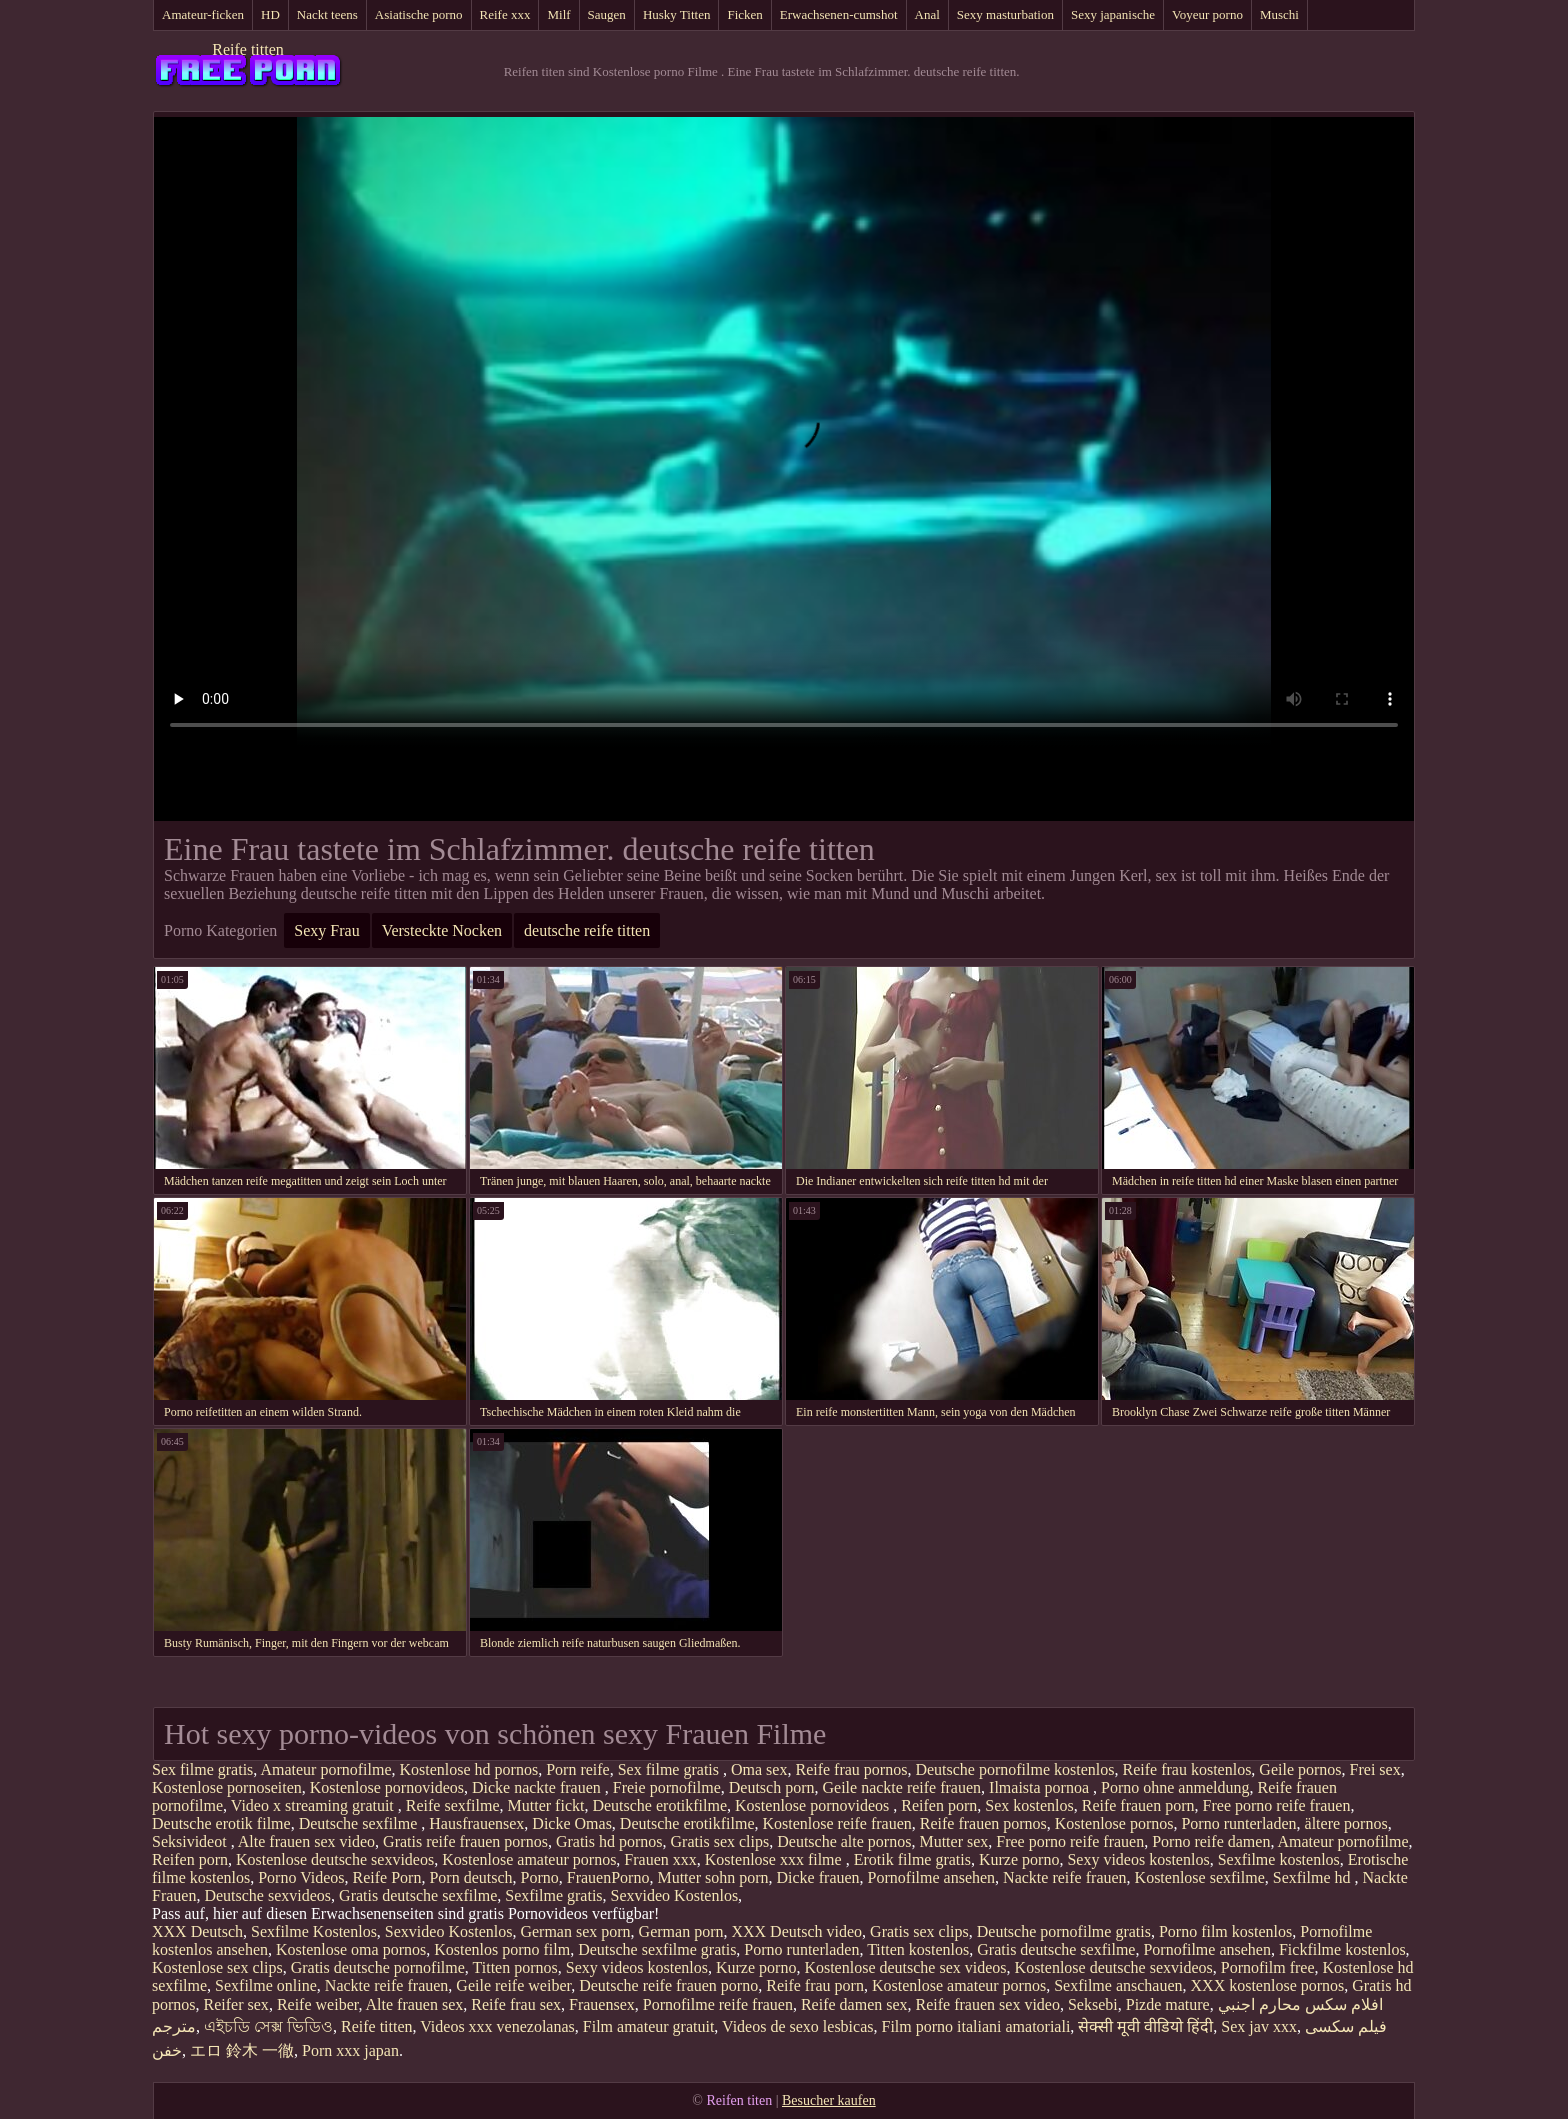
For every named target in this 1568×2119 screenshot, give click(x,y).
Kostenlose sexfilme (1200, 1877)
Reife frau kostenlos (1187, 1769)
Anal (927, 14)
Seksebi (1093, 2004)
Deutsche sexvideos (267, 1895)
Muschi (1279, 14)
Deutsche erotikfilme (659, 1805)
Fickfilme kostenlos (1342, 1949)
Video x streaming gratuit (314, 1805)
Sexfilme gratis (553, 1895)
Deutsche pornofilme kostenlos (1014, 1769)
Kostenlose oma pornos (351, 1949)
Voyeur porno (1207, 14)
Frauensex (602, 2004)
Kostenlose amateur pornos (529, 1859)
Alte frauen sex (415, 2004)
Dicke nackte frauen (538, 1787)
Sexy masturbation (1005, 14)
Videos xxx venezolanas (497, 2026)
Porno (540, 1877)
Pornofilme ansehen (932, 1877)
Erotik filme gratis (912, 1859)
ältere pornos (1346, 1823)
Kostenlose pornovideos (387, 1787)
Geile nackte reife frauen (902, 1787)
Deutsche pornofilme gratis (1064, 1931)
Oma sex (759, 1769)
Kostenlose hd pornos (469, 1769)
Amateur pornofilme (325, 1769)
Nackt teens (327, 14)
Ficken (744, 14)
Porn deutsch (470, 1877)
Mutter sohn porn (712, 1877)
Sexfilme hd (1314, 1877)
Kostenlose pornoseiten (227, 1787)
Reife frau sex (516, 2004)
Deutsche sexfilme (360, 1823)
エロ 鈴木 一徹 (242, 2050)
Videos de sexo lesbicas (797, 2026)
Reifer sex (236, 2004)
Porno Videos (301, 1877)
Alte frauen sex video (306, 1841)
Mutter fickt (546, 1805)
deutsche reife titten (587, 930)
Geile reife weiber (513, 1985)
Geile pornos (1300, 1769)
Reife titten (248, 49)
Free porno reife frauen (1277, 1805)
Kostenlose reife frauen (836, 1823)
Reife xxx (505, 14)
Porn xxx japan (350, 2050)
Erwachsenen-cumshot (839, 14)
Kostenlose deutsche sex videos (905, 1967)
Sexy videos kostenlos (1138, 1859)
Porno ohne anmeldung (1175, 1787)
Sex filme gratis (202, 1769)
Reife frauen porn (1138, 1805)
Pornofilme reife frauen (718, 2004)
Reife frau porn (815, 1985)
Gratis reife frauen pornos (465, 1841)
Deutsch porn (772, 1787)
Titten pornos (515, 1967)
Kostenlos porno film (502, 1949)
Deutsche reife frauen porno (668, 1985)
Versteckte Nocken (442, 930)
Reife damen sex (854, 2004)
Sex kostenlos (1029, 1805)
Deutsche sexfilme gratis (657, 1949)
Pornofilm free (1268, 1967)
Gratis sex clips (720, 1841)
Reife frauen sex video (988, 2004)
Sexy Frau (326, 930)
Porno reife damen (1211, 1841)
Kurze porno (1019, 1859)
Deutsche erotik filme (221, 1823)
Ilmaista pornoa (1041, 1787)
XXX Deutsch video (796, 1931)
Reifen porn (939, 1805)
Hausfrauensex (476, 1823)
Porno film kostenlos (1225, 1931)
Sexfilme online (266, 1985)
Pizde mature (1168, 2004)
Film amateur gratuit (649, 2026)
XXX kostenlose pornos (1268, 1985)
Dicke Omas (572, 1823)
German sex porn (575, 1931)
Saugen (607, 14)
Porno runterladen (1238, 1823)
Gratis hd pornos (609, 1841)
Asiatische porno (419, 14)
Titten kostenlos (918, 1949)
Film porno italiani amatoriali (976, 2026)
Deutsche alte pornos (844, 1841)
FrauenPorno (608, 1877)
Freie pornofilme (667, 1787)
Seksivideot (191, 1841)
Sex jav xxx (1259, 2026)
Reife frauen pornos (983, 1823)
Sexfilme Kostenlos (314, 1931)
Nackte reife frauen (1064, 1877)
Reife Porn (387, 1877)
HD (270, 14)
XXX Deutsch (197, 1931)
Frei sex (1375, 1769)
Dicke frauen (818, 1877)
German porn (681, 1931)
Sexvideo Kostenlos (675, 1895)
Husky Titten (677, 14)
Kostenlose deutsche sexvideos (335, 1859)
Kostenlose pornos (1114, 1823)
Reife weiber (318, 2004)
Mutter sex (953, 1841)
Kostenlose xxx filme (775, 1859)
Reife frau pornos (851, 1769)
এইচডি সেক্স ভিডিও (268, 2026)
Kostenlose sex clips (217, 1967)
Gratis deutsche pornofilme (378, 1967)
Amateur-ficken (203, 14)
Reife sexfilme (453, 1805)
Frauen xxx (660, 1859)
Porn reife (578, 1769)
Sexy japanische (1113, 14)
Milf (558, 14)
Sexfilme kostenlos (1279, 1859)
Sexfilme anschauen (1118, 1985)
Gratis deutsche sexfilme (418, 1895)
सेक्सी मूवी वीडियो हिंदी (1145, 2026)
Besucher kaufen (829, 2100)
